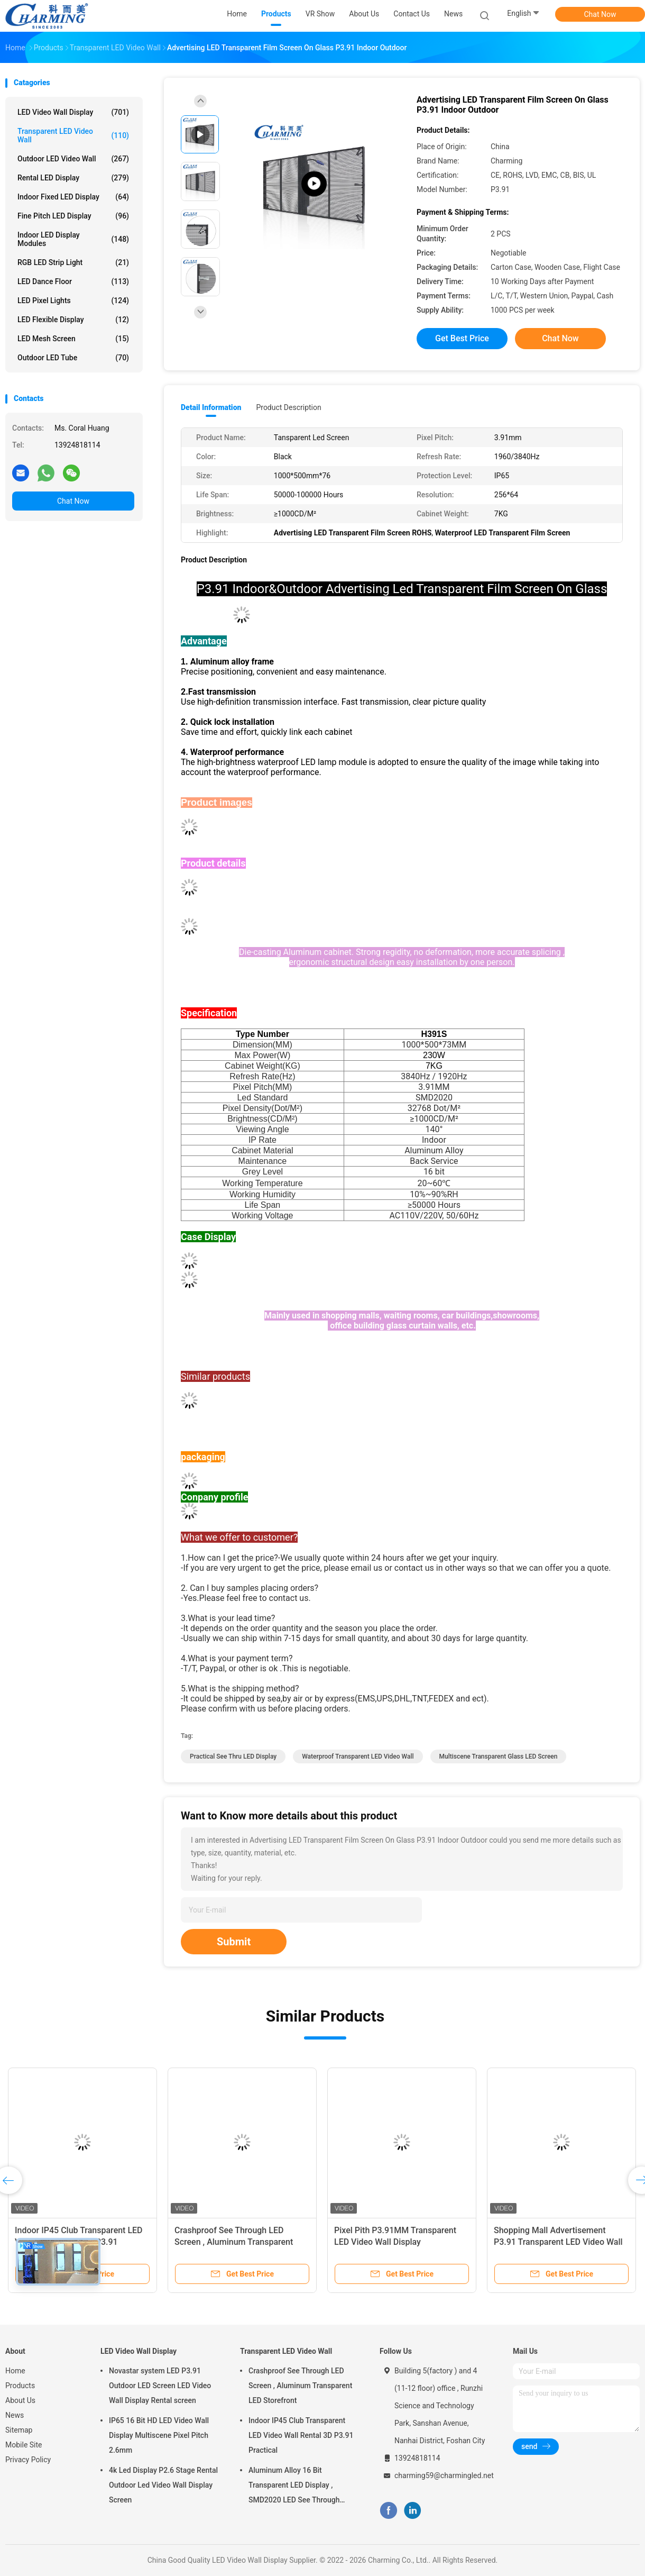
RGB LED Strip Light (73, 262)
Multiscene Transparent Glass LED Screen (498, 1756)
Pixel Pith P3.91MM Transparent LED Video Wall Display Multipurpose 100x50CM (395, 2242)
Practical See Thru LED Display (233, 1756)
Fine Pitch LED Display (73, 216)
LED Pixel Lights (73, 300)
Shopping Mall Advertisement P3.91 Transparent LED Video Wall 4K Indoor (558, 2242)
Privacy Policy (28, 2459)
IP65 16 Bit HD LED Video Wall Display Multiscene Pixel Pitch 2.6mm (159, 2435)
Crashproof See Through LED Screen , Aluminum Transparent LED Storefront (233, 2242)
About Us (20, 2400)
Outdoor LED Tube (73, 357)
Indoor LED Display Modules (73, 239)
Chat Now (600, 14)
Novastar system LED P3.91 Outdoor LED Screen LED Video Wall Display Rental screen (160, 2385)
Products (20, 2385)
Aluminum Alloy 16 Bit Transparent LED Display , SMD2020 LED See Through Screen (293, 2486)
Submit (234, 1941)
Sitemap (18, 2430)
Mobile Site (23, 2445)
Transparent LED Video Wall (73, 135)
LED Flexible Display (73, 319)
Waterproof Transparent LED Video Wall (357, 1756)
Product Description (288, 407)
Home (15, 2370)
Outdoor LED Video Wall (73, 158)
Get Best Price (462, 338)
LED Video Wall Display (73, 112)
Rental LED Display (73, 177)
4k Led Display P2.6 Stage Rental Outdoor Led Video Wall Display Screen (163, 2485)
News (14, 2415)
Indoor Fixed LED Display (73, 197)
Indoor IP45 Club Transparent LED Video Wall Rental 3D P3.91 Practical (300, 2435)
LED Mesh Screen (73, 338)
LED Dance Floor (73, 281)
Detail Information (211, 407)
